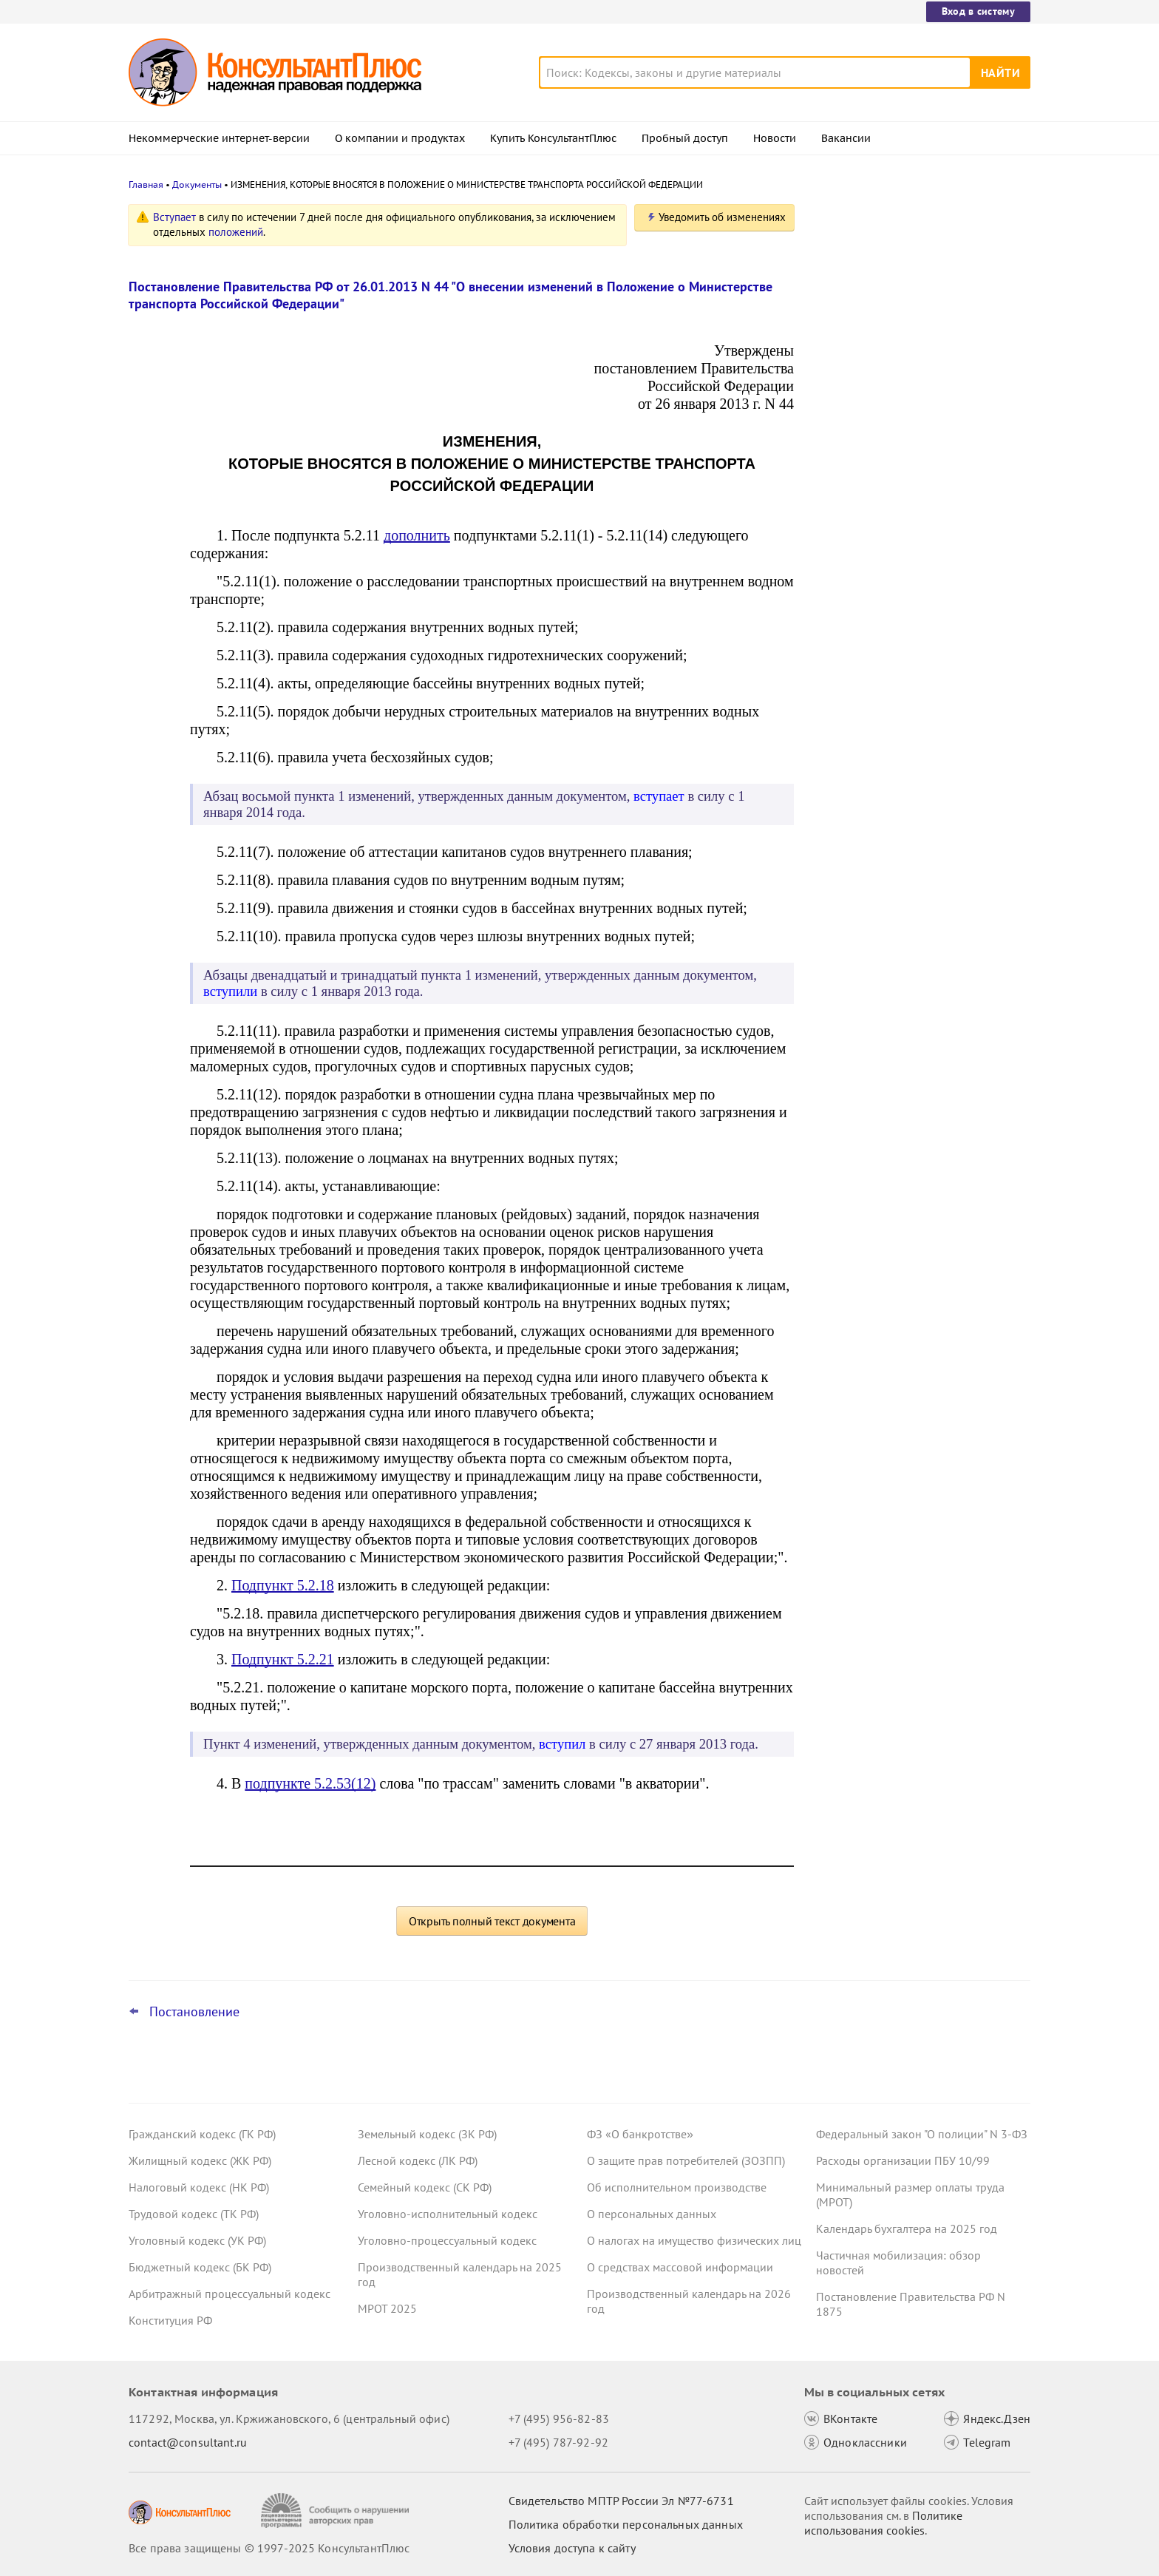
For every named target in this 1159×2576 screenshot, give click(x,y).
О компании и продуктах (400, 138)
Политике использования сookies (883, 2523)
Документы (197, 184)
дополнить (417, 535)
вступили (230, 991)
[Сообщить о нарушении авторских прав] (336, 2510)
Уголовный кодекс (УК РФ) (197, 2240)
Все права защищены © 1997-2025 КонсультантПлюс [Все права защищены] (269, 2548)
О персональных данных (651, 2213)
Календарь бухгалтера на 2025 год (906, 2228)
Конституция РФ (170, 2320)
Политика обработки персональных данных (626, 2524)
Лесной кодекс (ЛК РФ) (417, 2160)
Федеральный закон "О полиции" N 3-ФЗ (921, 2133)
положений (235, 232)
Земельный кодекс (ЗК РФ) (427, 2133)
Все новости (854, 564)
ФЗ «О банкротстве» (640, 2133)
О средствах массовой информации (680, 2267)
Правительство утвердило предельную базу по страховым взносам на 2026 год (920, 436)
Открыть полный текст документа (492, 1921)
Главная (146, 184)
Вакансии (846, 138)
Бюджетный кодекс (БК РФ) (200, 2267)
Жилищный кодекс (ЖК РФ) (200, 2160)
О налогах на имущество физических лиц (694, 2240)
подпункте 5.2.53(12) (310, 1783)
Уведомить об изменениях (722, 217)
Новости (774, 138)
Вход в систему (978, 11)
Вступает (174, 217)
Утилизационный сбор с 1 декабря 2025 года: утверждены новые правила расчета (920, 516)
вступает (658, 796)
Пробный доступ (685, 138)
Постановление (194, 2012)
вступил (562, 1744)
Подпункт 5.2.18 (282, 1585)
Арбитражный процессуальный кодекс (229, 2293)
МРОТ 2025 (387, 2308)
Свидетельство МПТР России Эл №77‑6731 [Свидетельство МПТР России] (621, 2500)
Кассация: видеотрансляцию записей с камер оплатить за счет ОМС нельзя (919, 282)
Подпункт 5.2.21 (282, 1659)
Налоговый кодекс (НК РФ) (199, 2187)
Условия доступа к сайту (572, 2548)
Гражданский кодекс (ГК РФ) (202, 2133)
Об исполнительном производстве (677, 2187)
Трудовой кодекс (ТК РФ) (194, 2213)
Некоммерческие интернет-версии (219, 138)
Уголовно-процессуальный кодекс (447, 2240)
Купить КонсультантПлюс (553, 138)
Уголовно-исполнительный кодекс (447, 2213)
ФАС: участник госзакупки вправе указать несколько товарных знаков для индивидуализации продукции (912, 355)
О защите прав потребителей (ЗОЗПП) (686, 2160)
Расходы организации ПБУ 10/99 (903, 2160)
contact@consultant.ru (188, 2442)
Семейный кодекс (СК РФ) (425, 2187)
